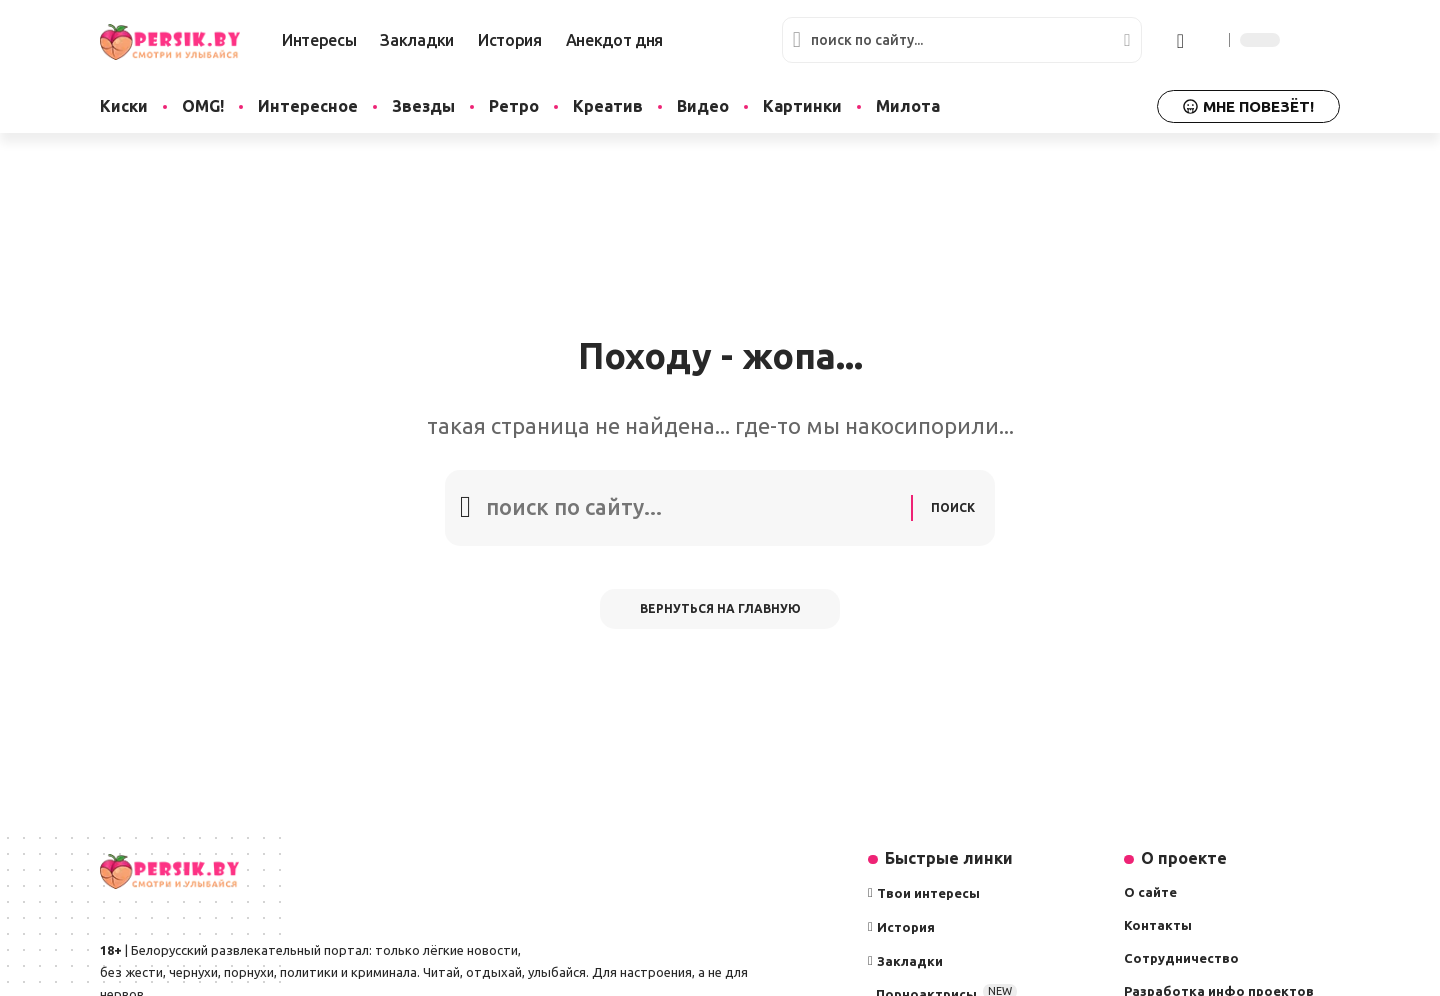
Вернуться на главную (720, 609)
